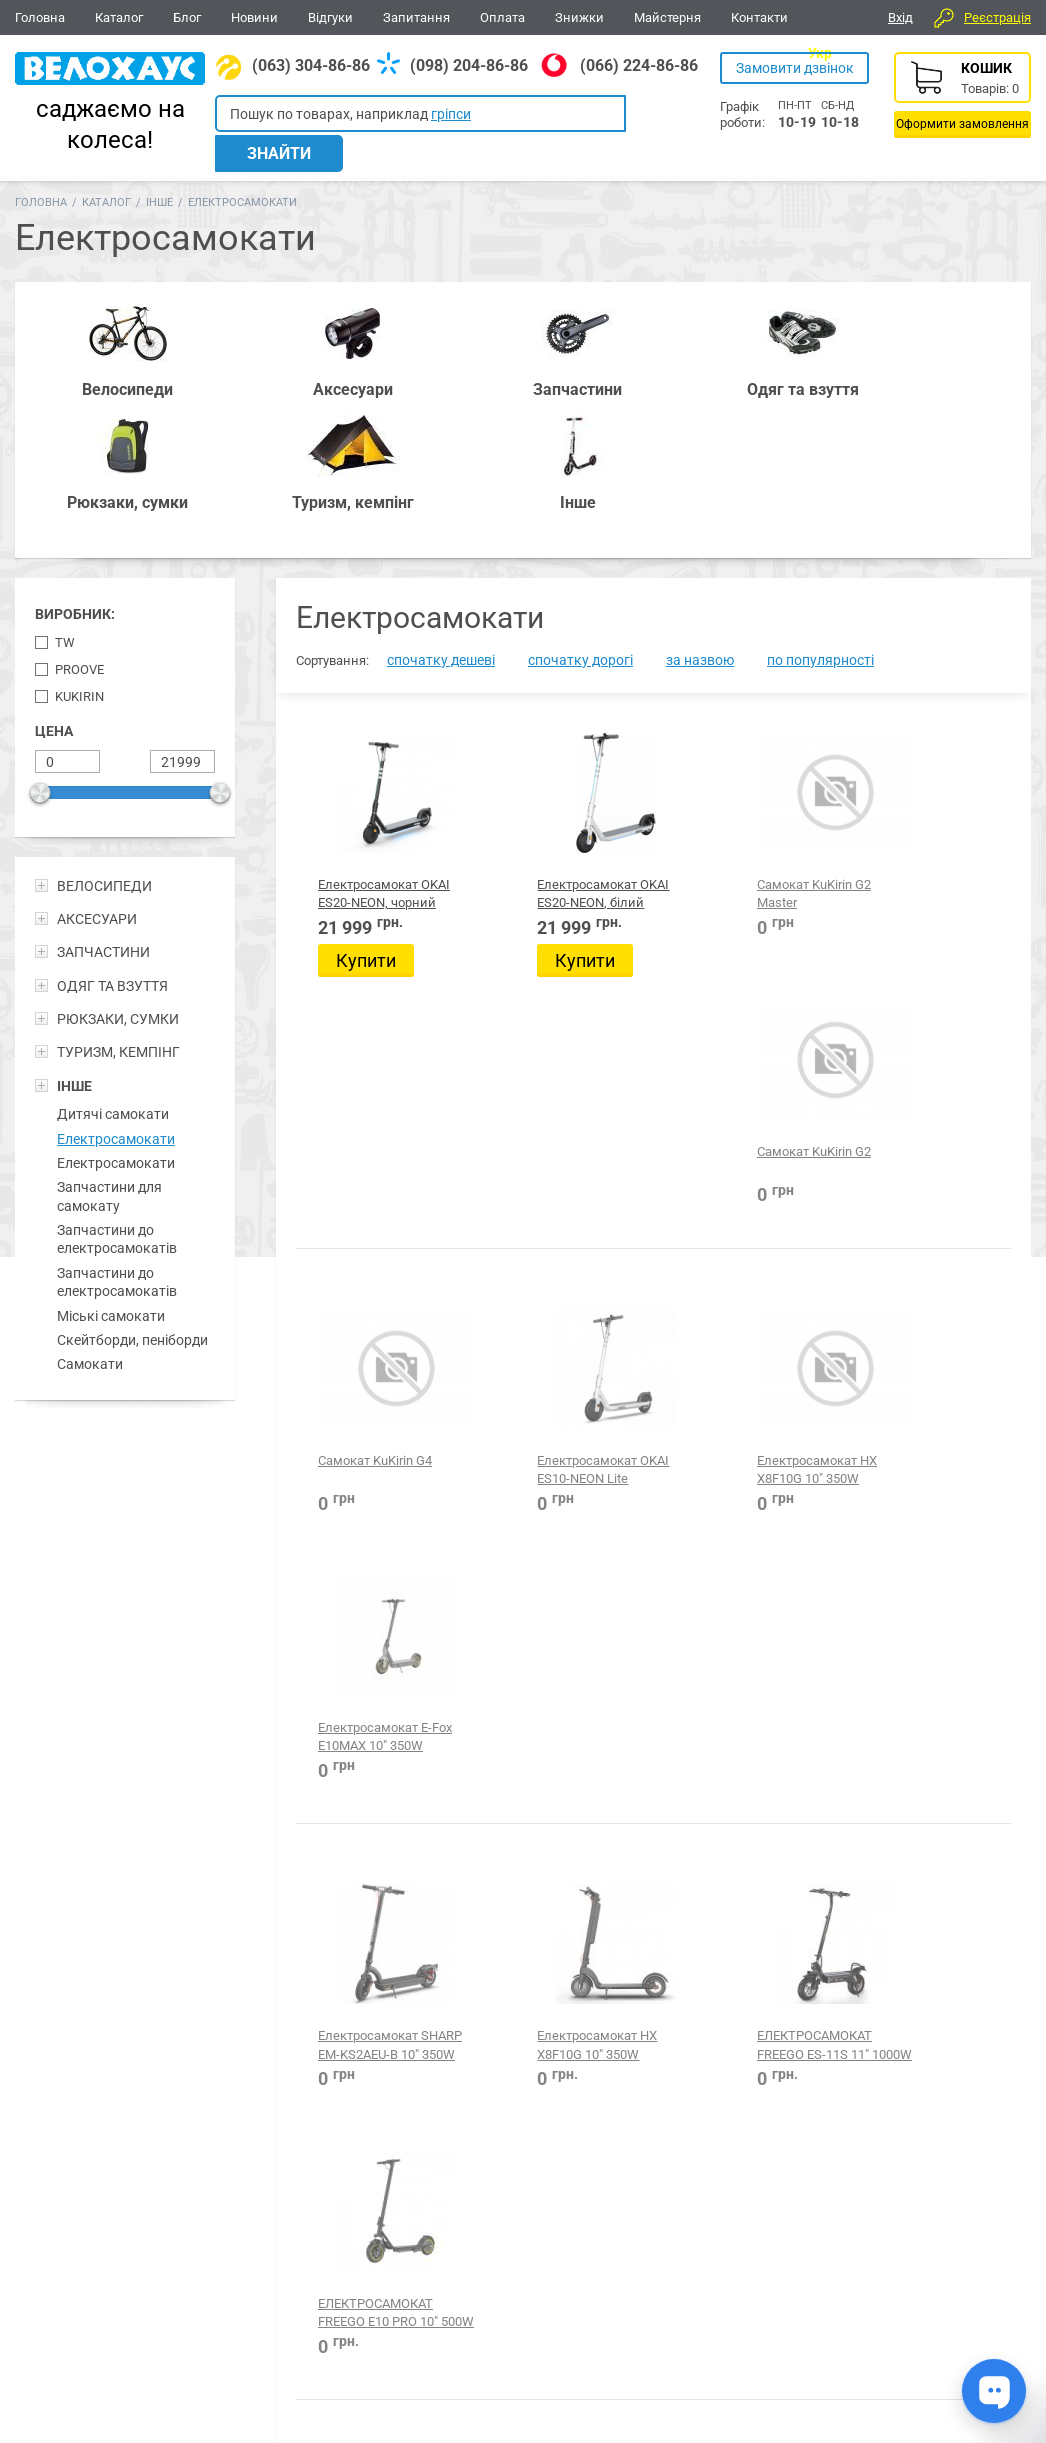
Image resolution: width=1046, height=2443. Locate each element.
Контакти (759, 17)
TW (65, 505)
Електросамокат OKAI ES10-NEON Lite (552, 1103)
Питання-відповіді (971, 2299)
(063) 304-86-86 (311, 65)
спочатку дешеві (441, 523)
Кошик (962, 95)
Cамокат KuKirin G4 (375, 1084)
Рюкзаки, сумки (395, 2208)
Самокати (90, 1227)
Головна (40, 17)
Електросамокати (116, 1002)
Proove (79, 532)
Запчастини (170, 2208)
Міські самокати (111, 1179)
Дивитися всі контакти (456, 2358)
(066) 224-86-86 (639, 65)
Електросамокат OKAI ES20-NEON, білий (553, 766)
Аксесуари (275, 2208)
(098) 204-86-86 (469, 65)
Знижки (579, 17)
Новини (254, 17)
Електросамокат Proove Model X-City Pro (743, 1711)
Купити (366, 823)
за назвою (700, 523)
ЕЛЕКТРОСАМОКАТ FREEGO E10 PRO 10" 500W (928, 1407)
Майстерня (667, 17)
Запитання (416, 17)
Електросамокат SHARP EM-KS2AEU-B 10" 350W (376, 1407)
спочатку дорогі (580, 523)
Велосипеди (60, 2208)
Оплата (502, 17)
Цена (54, 594)
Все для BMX (524, 2208)
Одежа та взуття (657, 2208)
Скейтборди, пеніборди (132, 1203)
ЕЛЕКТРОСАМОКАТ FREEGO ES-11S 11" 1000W (744, 1407)
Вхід (900, 17)
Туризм (768, 2208)
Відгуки (330, 17)
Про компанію (959, 2321)
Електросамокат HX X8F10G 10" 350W (737, 1103)
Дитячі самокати (113, 977)
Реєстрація (997, 17)
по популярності (820, 523)
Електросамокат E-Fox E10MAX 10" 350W (928, 1103)
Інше (159, 178)
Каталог (119, 17)
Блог (187, 17)
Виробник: (75, 478)
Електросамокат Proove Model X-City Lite (374, 2015)
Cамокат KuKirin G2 (928, 747)
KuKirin (79, 559)
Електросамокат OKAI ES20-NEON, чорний (369, 766)
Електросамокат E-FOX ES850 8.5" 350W (559, 1711)
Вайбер (895, 2210)
